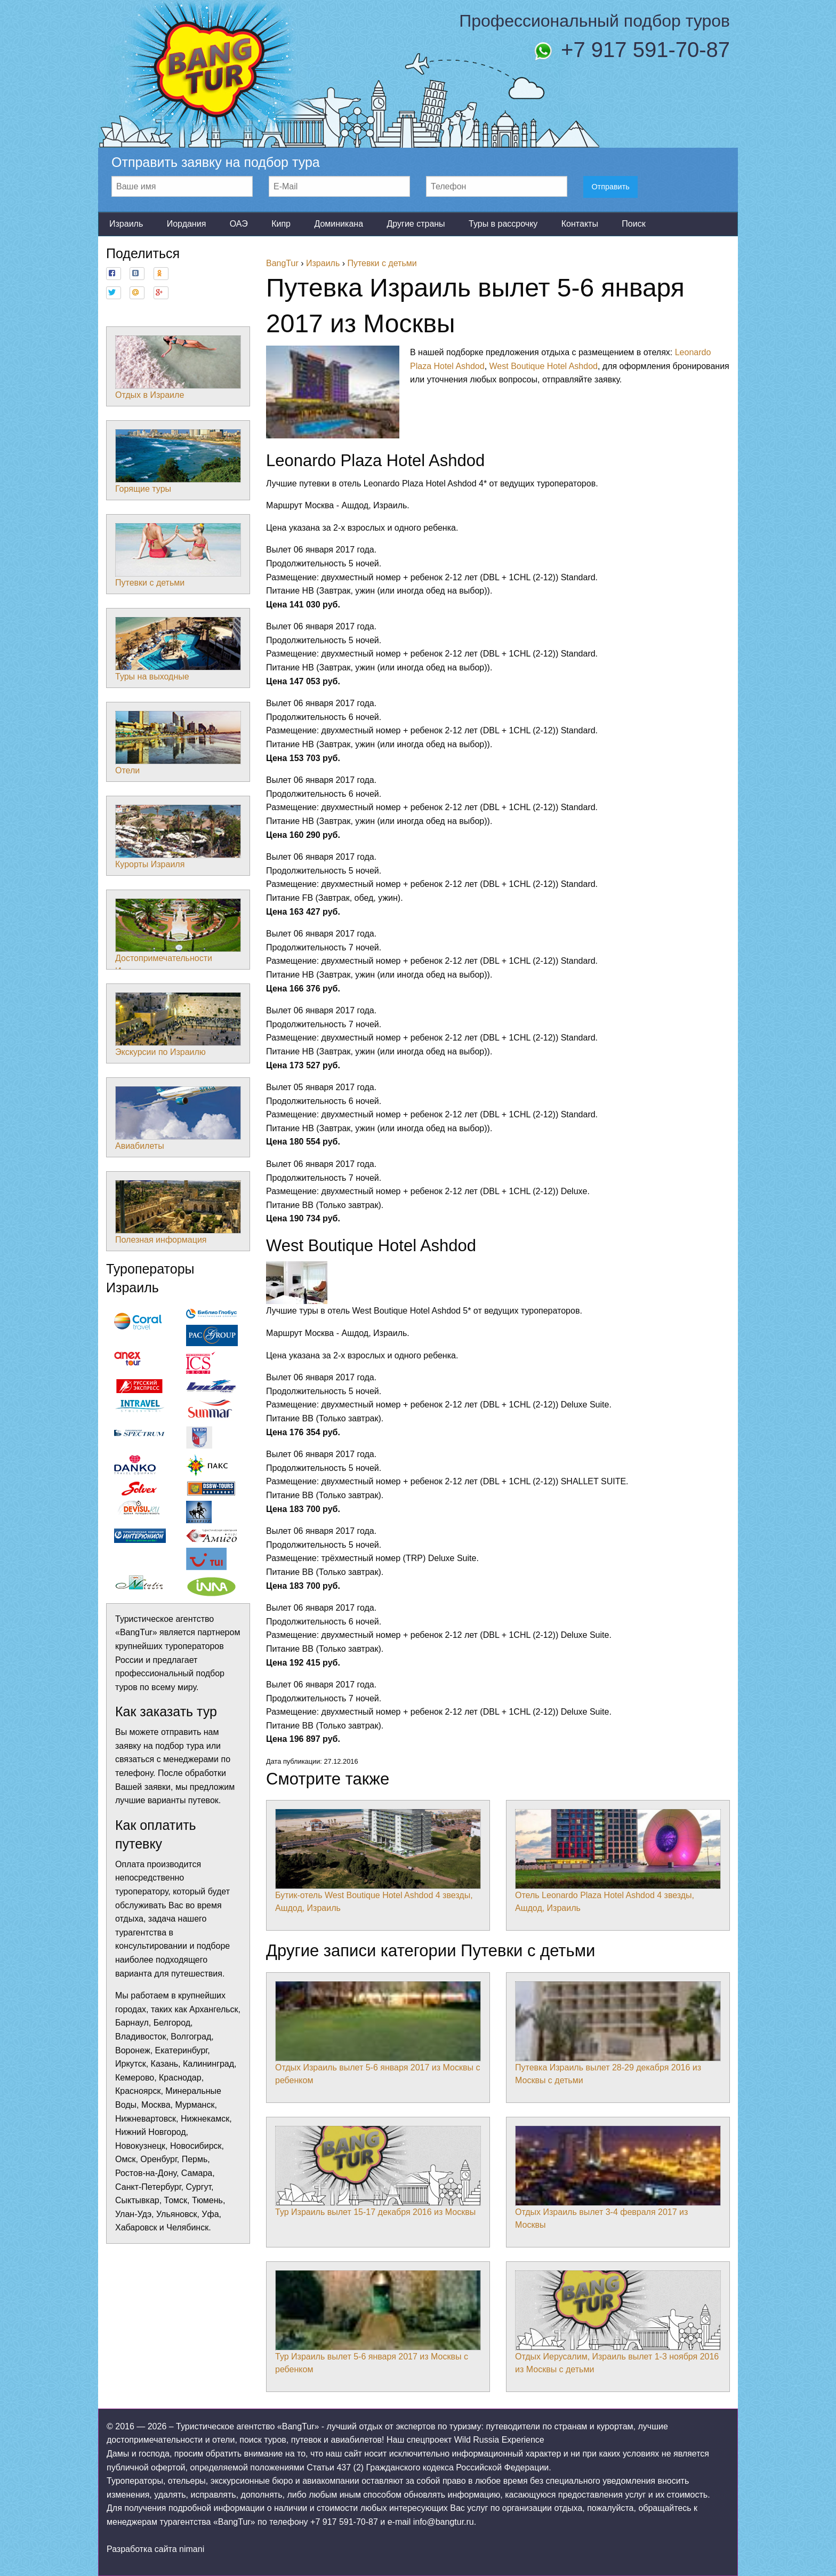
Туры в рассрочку (503, 223)
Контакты (579, 223)
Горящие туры (178, 461)
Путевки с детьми (178, 555)
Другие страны (416, 223)
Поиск (633, 223)
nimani (191, 2549)
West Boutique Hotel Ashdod (543, 366)
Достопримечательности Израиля (178, 937)
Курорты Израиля (178, 837)
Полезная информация (178, 1212)
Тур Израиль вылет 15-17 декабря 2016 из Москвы (378, 2171)
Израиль (126, 223)
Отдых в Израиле (178, 367)
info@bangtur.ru (443, 2521)
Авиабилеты (178, 1118)
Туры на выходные (178, 649)
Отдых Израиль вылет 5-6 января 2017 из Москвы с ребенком (378, 2033)
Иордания (186, 223)
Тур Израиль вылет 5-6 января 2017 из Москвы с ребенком (378, 2322)
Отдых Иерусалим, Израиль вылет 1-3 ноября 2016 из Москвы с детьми (618, 2322)
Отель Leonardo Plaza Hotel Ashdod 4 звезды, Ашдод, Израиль (618, 1861)
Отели (178, 743)
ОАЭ (239, 223)
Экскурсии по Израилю (178, 1025)
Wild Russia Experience (499, 2439)
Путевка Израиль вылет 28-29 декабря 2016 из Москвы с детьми (618, 2033)
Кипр (281, 223)
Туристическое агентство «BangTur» (247, 2426)
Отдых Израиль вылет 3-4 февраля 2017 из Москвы (618, 2177)
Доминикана (338, 223)
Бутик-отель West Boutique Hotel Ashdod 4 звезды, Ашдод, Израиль (378, 1861)
